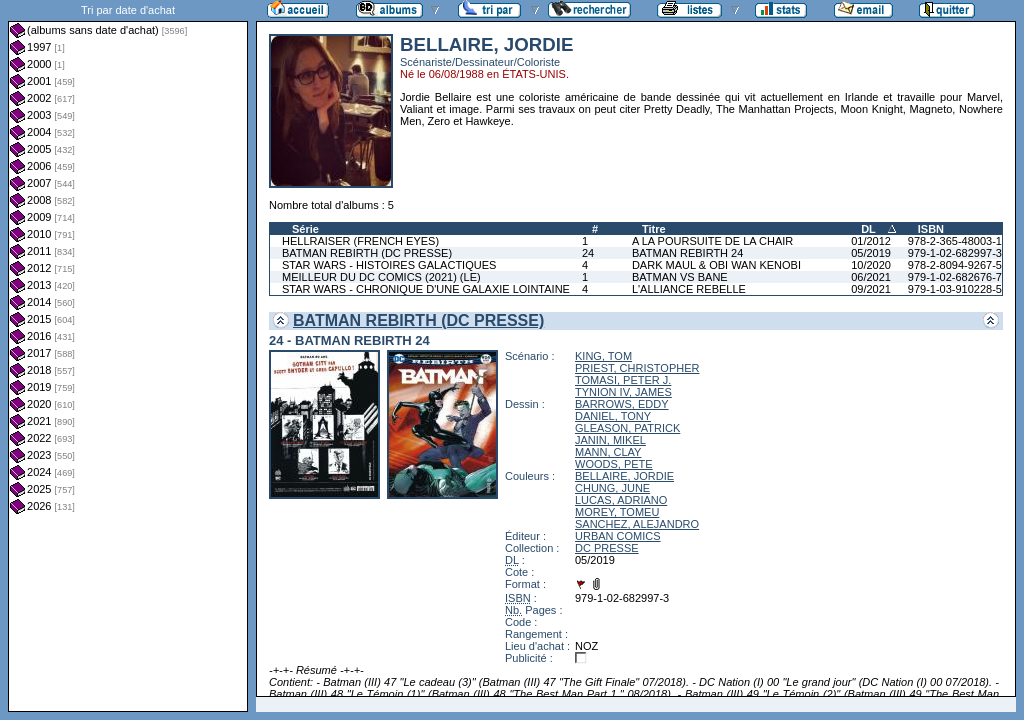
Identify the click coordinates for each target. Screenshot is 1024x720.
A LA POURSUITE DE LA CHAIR (712, 241)
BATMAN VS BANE (680, 277)
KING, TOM (603, 356)
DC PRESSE (607, 548)
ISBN (931, 229)
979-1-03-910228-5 (955, 289)
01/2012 (871, 241)
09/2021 (871, 289)
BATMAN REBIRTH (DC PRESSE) (367, 253)
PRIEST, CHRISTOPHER (637, 368)
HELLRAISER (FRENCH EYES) (360, 241)
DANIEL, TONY (613, 416)
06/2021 (871, 277)
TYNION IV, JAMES (623, 392)
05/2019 (871, 253)
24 (588, 253)
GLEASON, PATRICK (627, 428)
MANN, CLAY (608, 452)
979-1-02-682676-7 (955, 277)
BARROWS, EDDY (622, 404)
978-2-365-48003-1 (955, 241)
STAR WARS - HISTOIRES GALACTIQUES (389, 265)
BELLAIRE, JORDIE (624, 476)
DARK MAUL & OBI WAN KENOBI (716, 265)
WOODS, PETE (614, 464)
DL (868, 229)
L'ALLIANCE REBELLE (689, 289)
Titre (654, 229)
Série (305, 229)
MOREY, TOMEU (617, 512)
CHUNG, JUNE (612, 488)
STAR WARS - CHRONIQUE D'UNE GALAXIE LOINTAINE (426, 289)
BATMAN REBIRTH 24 (687, 253)
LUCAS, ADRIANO (621, 500)
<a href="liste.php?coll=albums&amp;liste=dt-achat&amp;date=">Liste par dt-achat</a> (128, 356)
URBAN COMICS (618, 536)
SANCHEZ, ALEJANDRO (637, 524)
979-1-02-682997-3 (955, 253)
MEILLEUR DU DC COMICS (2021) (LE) (381, 277)
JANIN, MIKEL (610, 440)
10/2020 (871, 265)
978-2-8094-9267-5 (955, 265)
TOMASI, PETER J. (623, 380)
